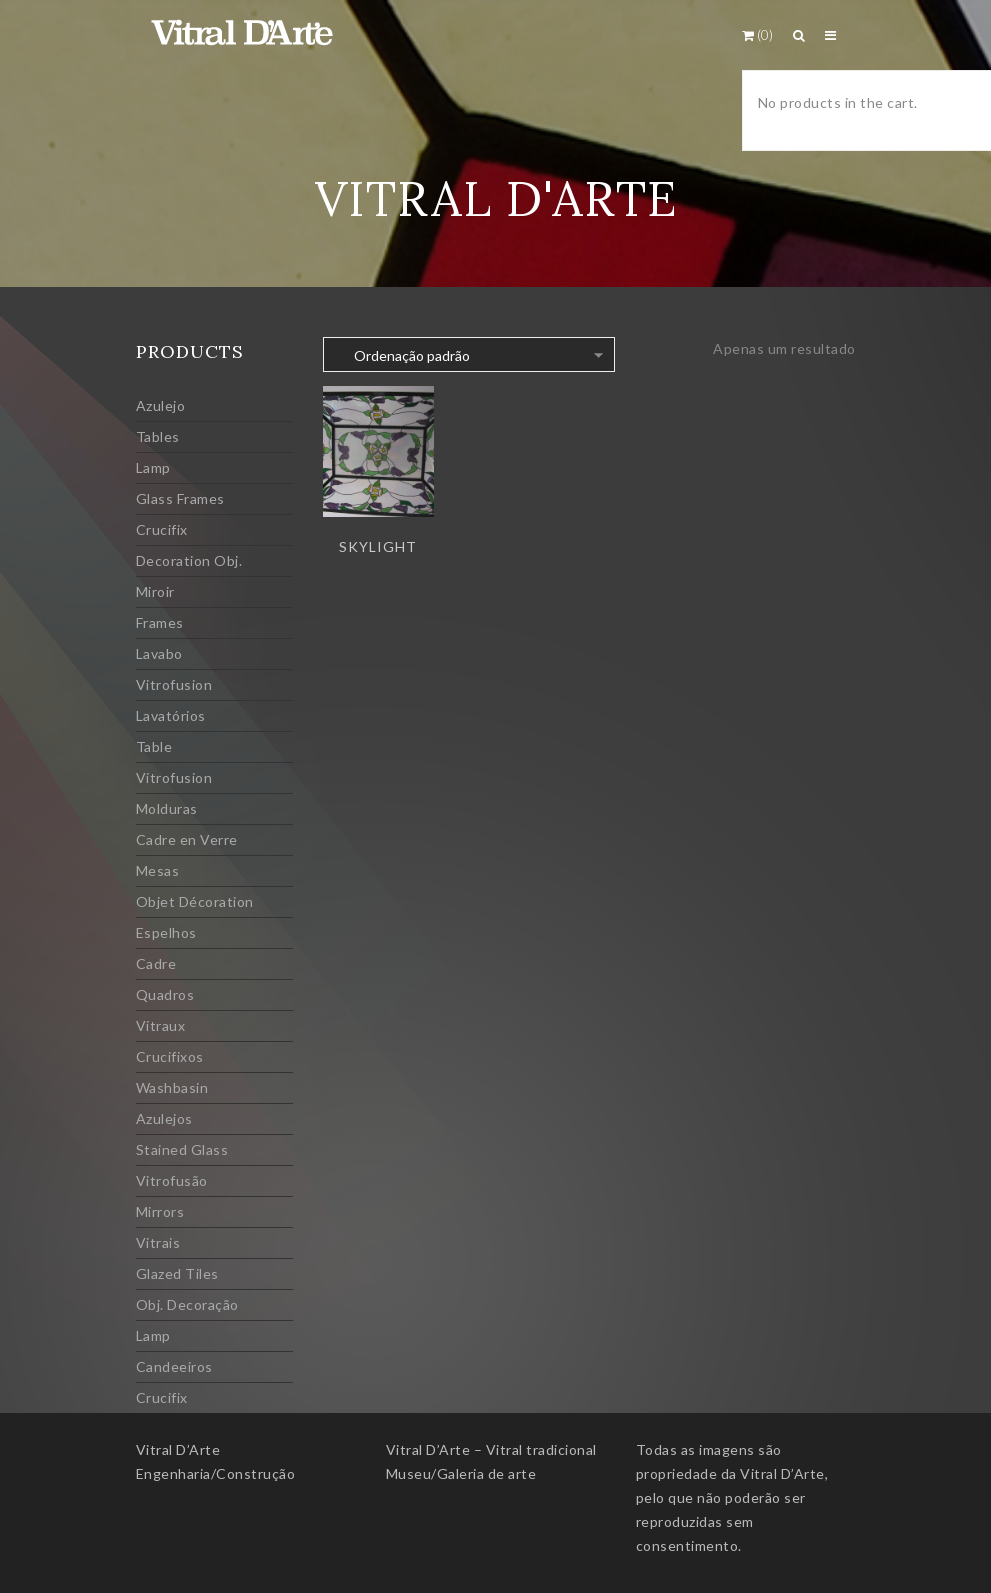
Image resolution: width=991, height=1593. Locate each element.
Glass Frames (180, 498)
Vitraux (161, 1025)
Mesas (158, 870)
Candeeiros (174, 1366)
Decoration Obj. (189, 560)
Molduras (167, 808)
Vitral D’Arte (178, 1449)
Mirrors (160, 1211)
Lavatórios (171, 715)
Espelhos (166, 932)
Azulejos (164, 1118)
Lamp (153, 467)
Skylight (378, 546)
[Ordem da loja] (469, 354)
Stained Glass (182, 1149)
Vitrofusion (174, 684)
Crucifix (162, 529)
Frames (160, 622)
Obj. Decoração (187, 1304)
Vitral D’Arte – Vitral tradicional (491, 1449)
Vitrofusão (172, 1180)
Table (154, 746)
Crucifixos (170, 1056)
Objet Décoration (195, 901)
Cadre (156, 963)
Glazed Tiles (177, 1273)
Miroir (155, 591)
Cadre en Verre (187, 839)
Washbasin (172, 1087)
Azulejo (161, 405)
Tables (158, 436)
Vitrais (158, 1242)
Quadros (165, 994)
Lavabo (159, 653)
